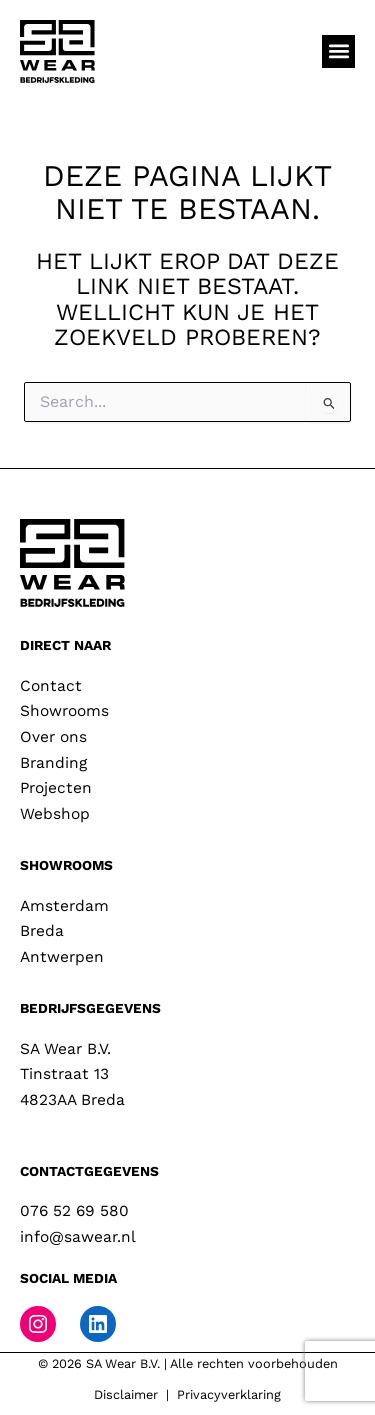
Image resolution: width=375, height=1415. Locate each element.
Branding (53, 763)
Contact (51, 686)
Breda (42, 931)
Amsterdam (64, 906)
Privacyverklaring (229, 1394)
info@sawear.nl (78, 1237)
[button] (338, 51)
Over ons (53, 737)
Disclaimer (126, 1394)
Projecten (56, 788)
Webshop (55, 814)
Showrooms (64, 711)
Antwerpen (62, 957)
